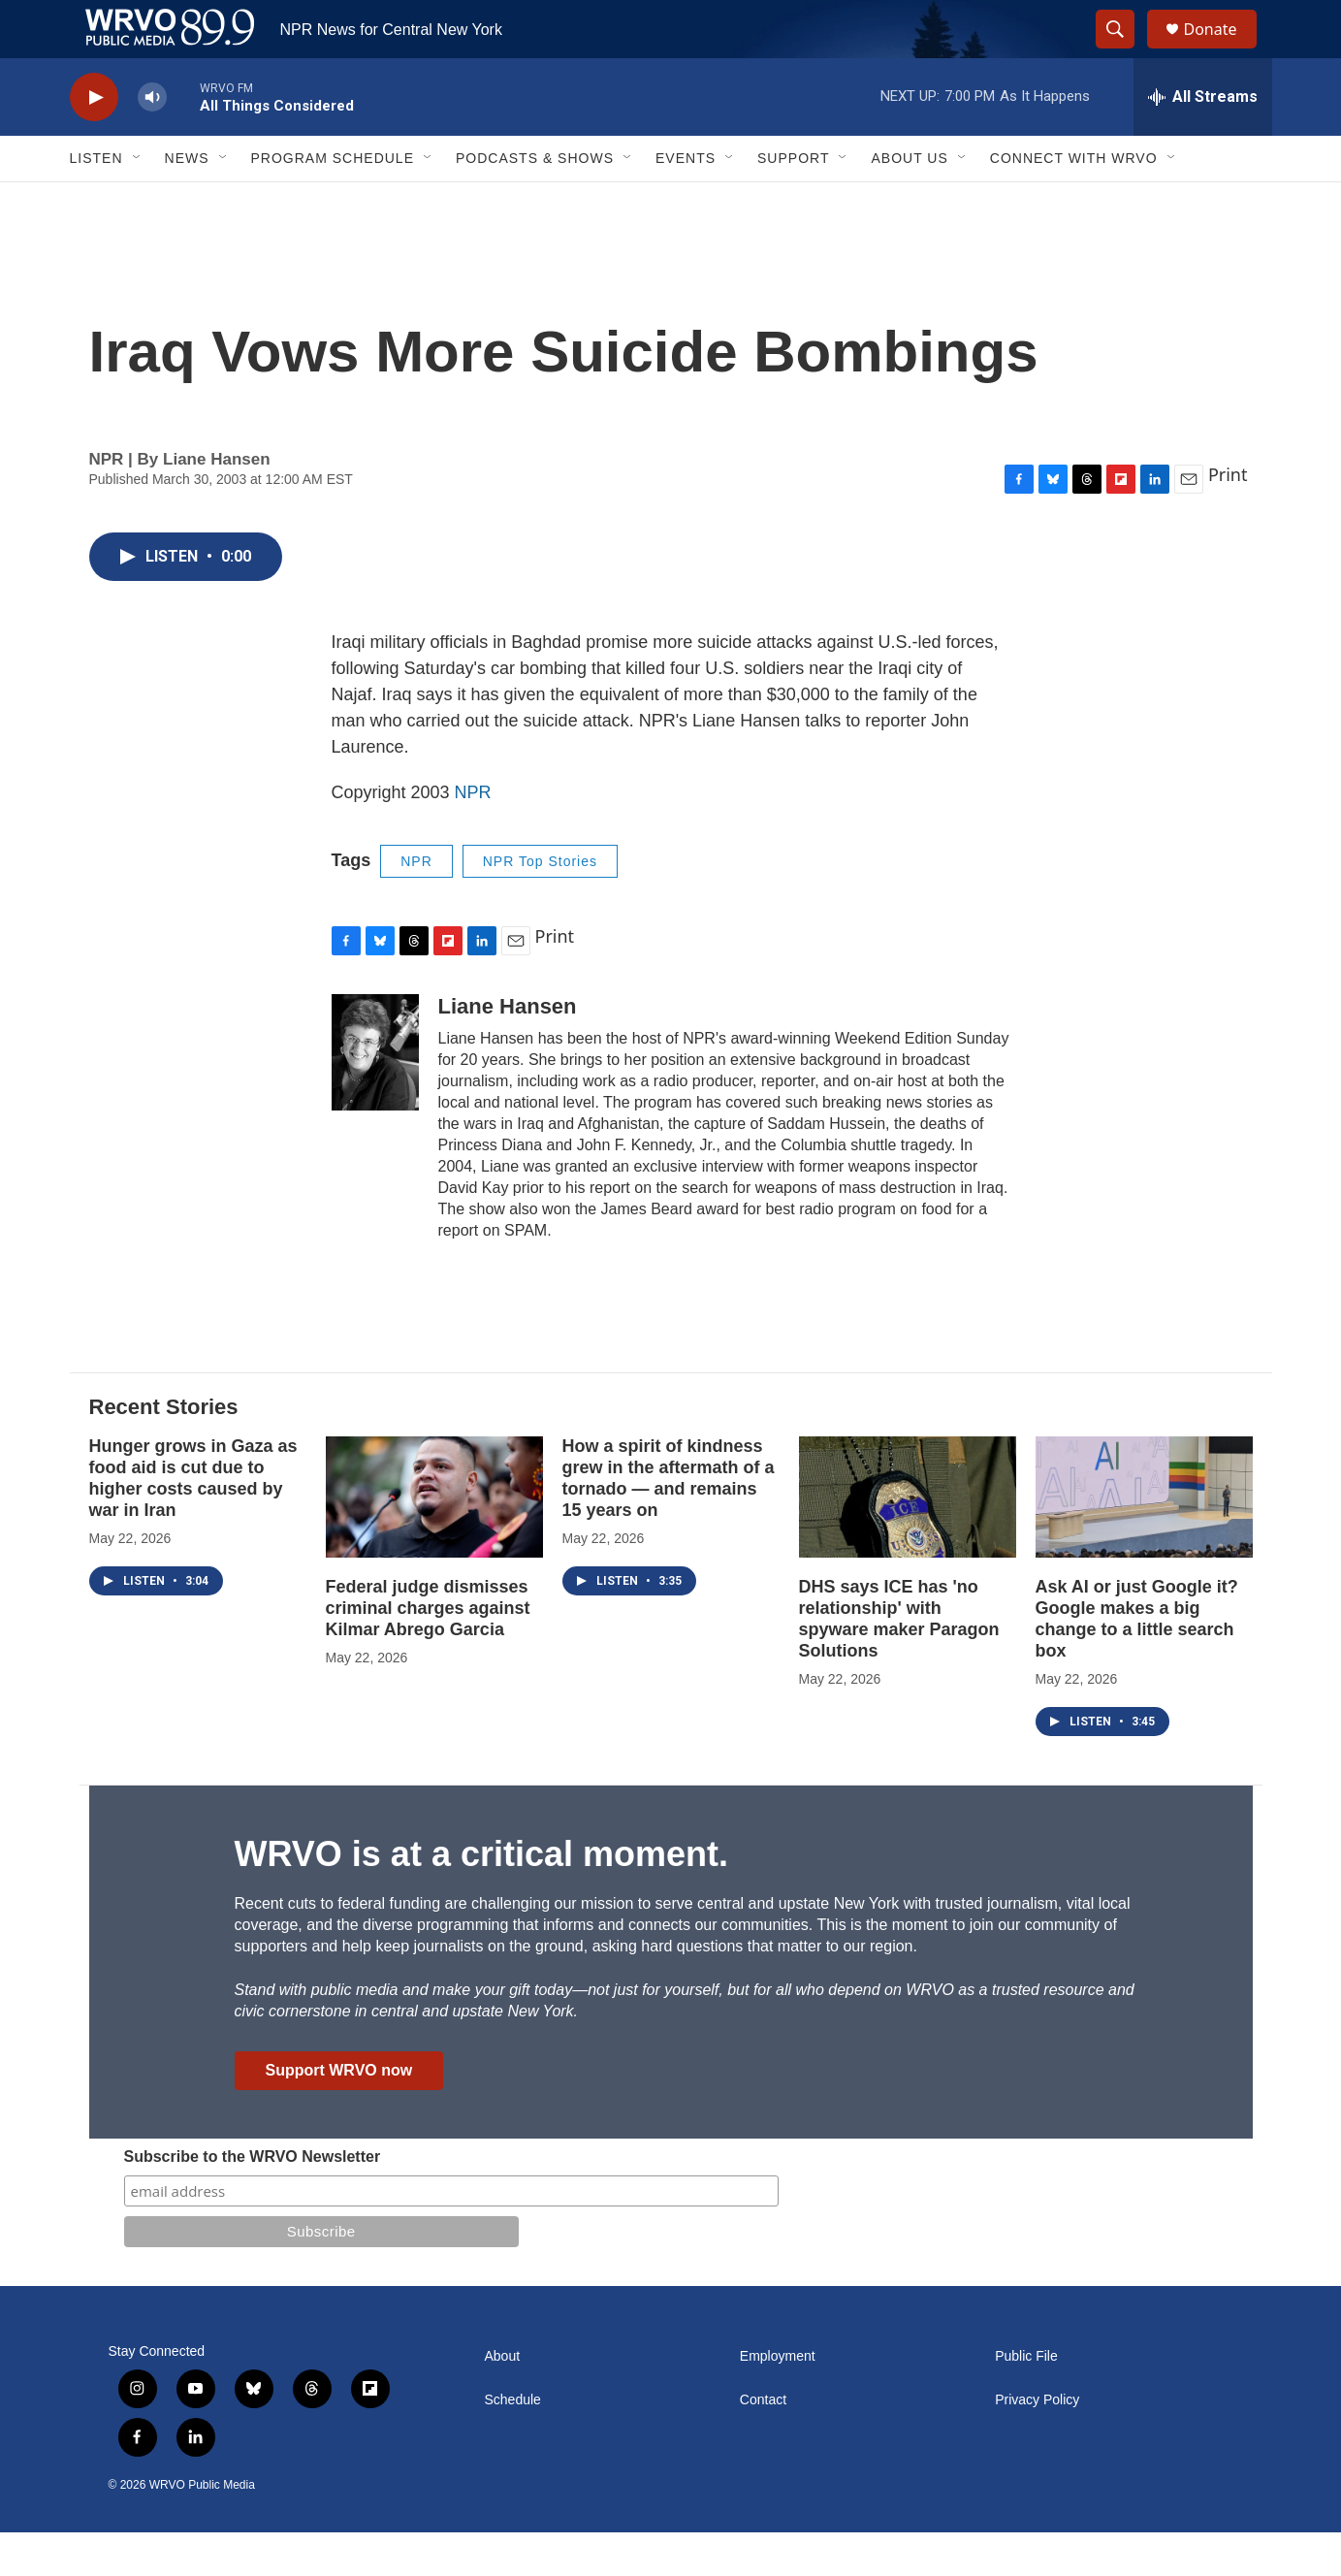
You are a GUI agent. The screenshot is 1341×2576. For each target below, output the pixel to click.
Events (685, 201)
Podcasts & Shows (535, 201)
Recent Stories (164, 1450)
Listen (96, 201)
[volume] (152, 141)
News (187, 201)
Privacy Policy (1037, 2443)
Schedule (513, 2443)
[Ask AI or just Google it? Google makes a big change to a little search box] (1144, 1540)
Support (793, 201)
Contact (763, 2443)
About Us (909, 201)
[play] (94, 141)
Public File (1026, 2400)
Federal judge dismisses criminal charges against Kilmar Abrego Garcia (428, 1652)
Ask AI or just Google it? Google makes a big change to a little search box (1137, 1662)
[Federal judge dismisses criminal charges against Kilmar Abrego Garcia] (434, 1540)
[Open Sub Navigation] (137, 201)
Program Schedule (332, 201)
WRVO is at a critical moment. (481, 1897)
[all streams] (1202, 140)
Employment (777, 2400)
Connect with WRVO (1074, 201)
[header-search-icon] (1124, 51)
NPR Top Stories (540, 905)
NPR (473, 836)
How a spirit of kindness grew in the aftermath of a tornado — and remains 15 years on (668, 1521)
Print (1228, 518)
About (503, 2400)
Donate (1223, 51)
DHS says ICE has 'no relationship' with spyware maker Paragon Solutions (899, 1662)
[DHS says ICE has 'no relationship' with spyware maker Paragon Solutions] (907, 1540)
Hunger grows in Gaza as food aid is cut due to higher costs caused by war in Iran (193, 1521)
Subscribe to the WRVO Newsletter (252, 2200)
